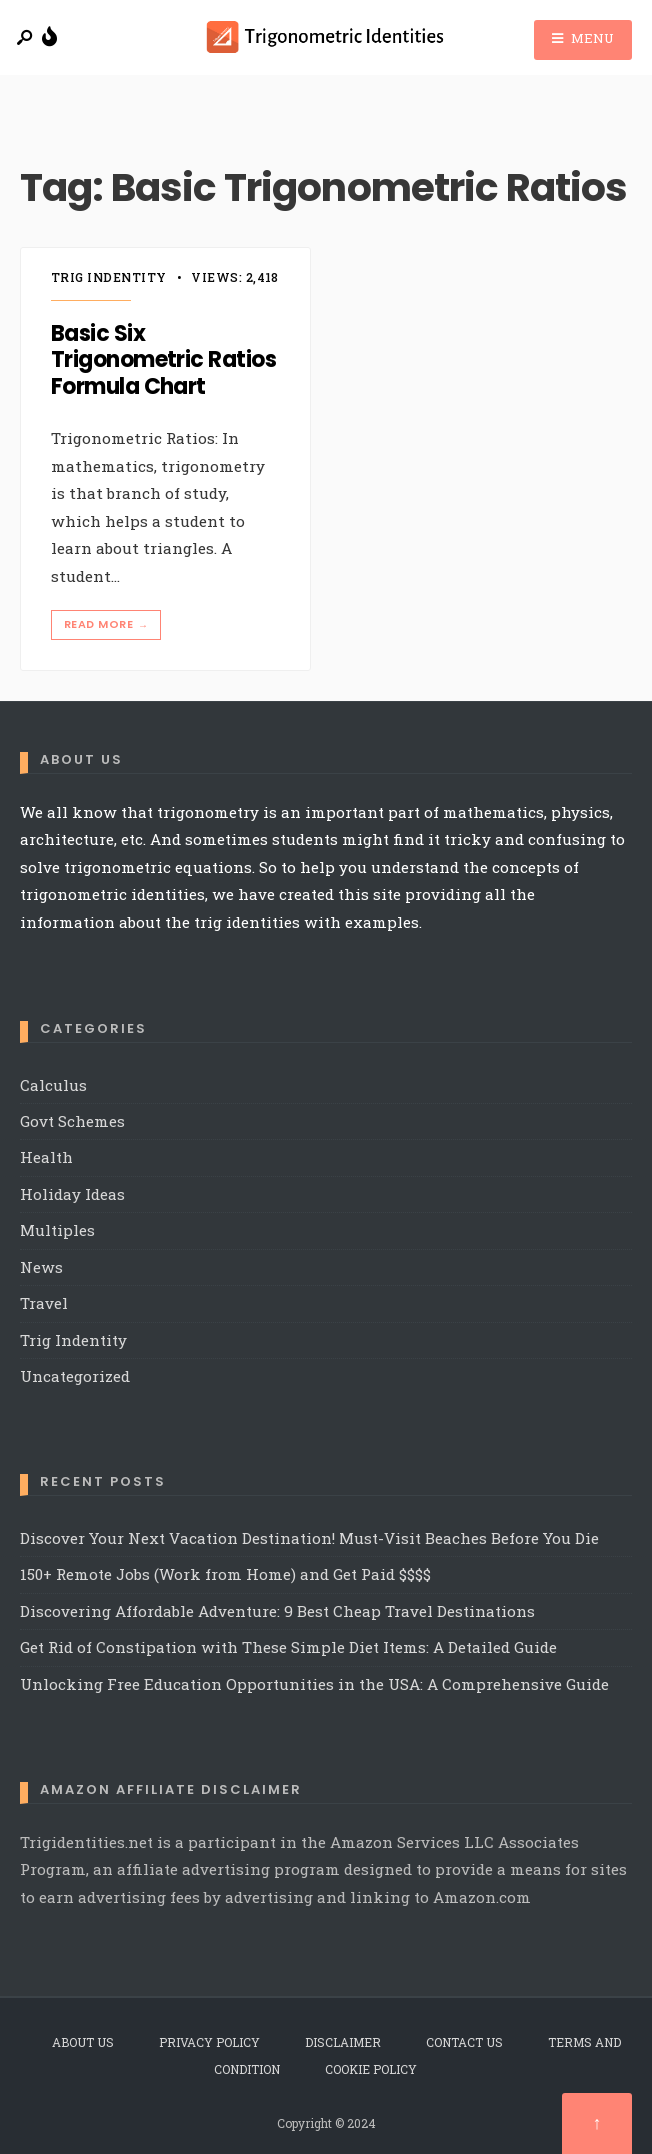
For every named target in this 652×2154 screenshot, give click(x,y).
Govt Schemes (72, 1121)
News (41, 1267)
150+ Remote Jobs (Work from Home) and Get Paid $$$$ (225, 1574)
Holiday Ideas (72, 1194)
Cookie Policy (371, 2069)
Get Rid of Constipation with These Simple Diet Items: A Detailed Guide (288, 1647)
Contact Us (464, 2042)
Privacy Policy (209, 2042)
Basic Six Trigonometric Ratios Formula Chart (163, 360)
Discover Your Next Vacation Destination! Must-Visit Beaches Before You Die (309, 1538)
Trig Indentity (109, 277)
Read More (108, 624)
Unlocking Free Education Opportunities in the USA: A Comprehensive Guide (314, 1684)
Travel (44, 1303)
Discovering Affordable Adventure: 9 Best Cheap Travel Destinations (277, 1611)
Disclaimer (343, 2042)
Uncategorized (75, 1376)
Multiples (57, 1230)
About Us (83, 2042)
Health (46, 1157)
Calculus (53, 1085)
